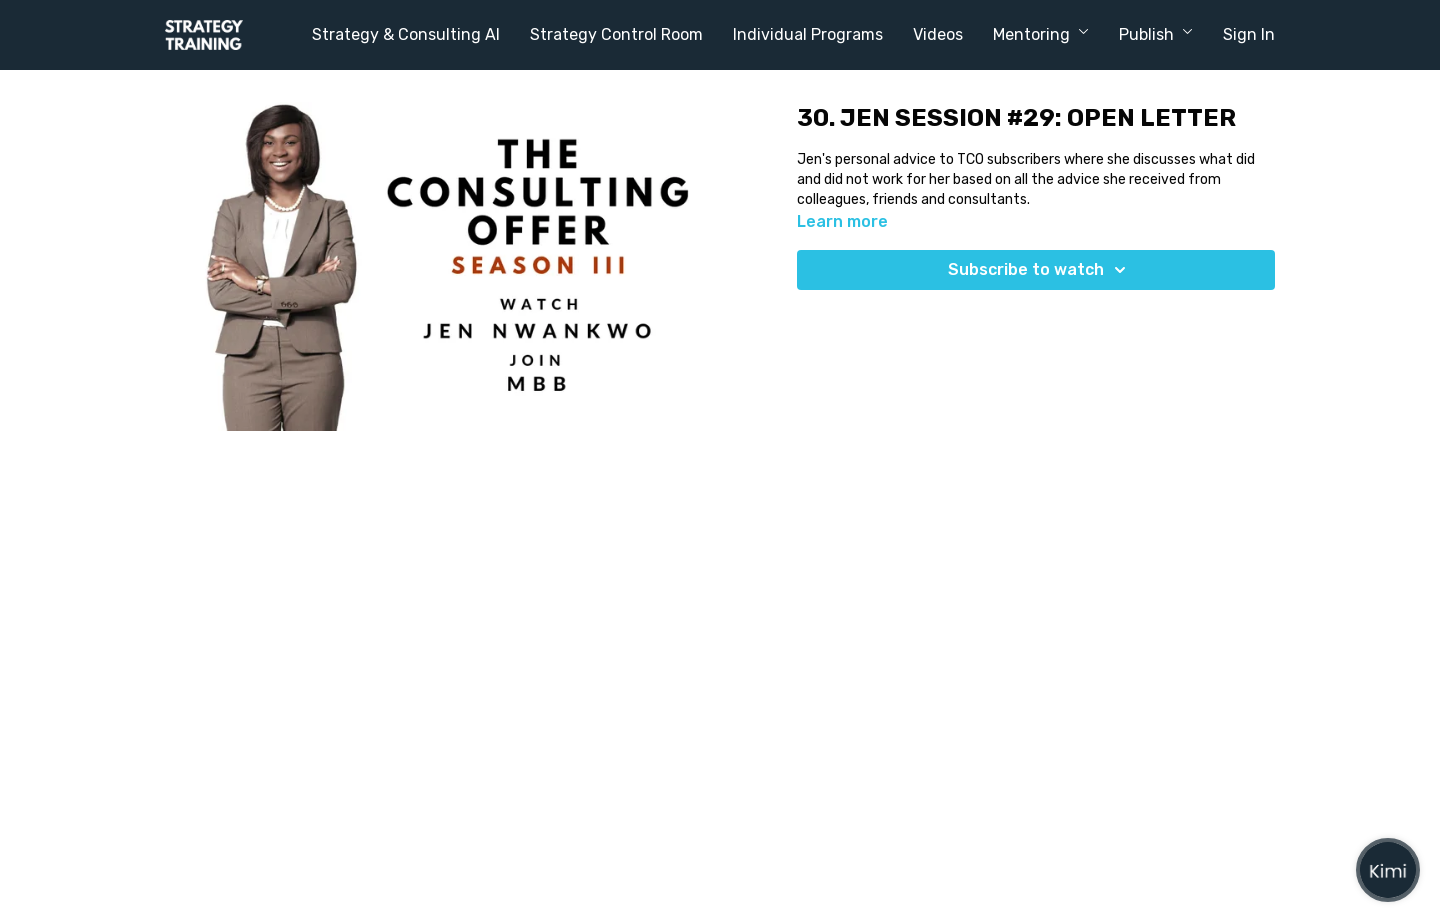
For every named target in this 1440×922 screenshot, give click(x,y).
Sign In (1249, 34)
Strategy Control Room (616, 34)
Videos (938, 34)
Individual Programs (808, 34)
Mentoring (1041, 34)
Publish (1156, 34)
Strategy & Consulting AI (406, 34)
